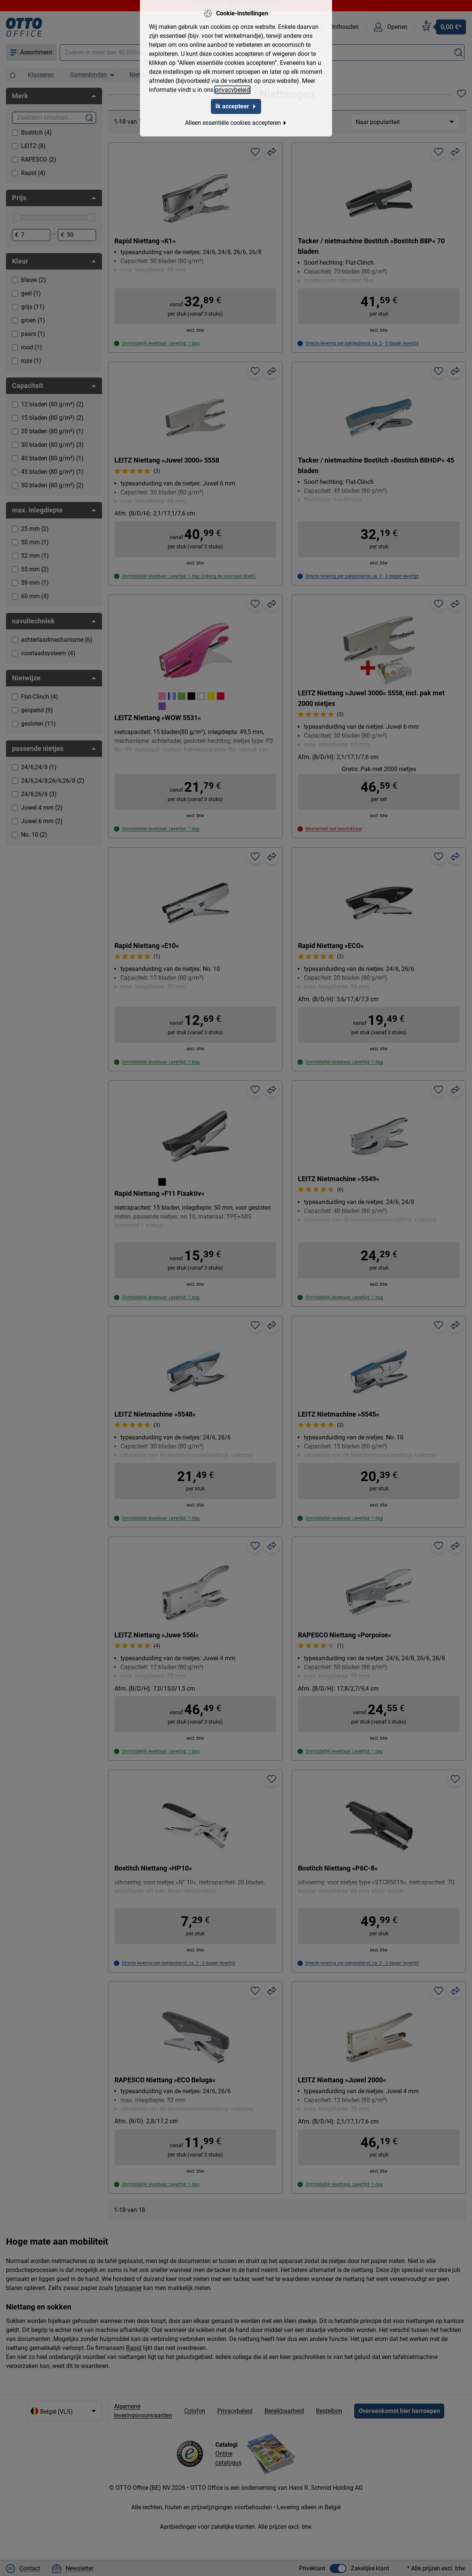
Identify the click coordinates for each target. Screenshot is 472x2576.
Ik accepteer (236, 105)
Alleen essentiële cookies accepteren (236, 122)
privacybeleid (232, 89)
